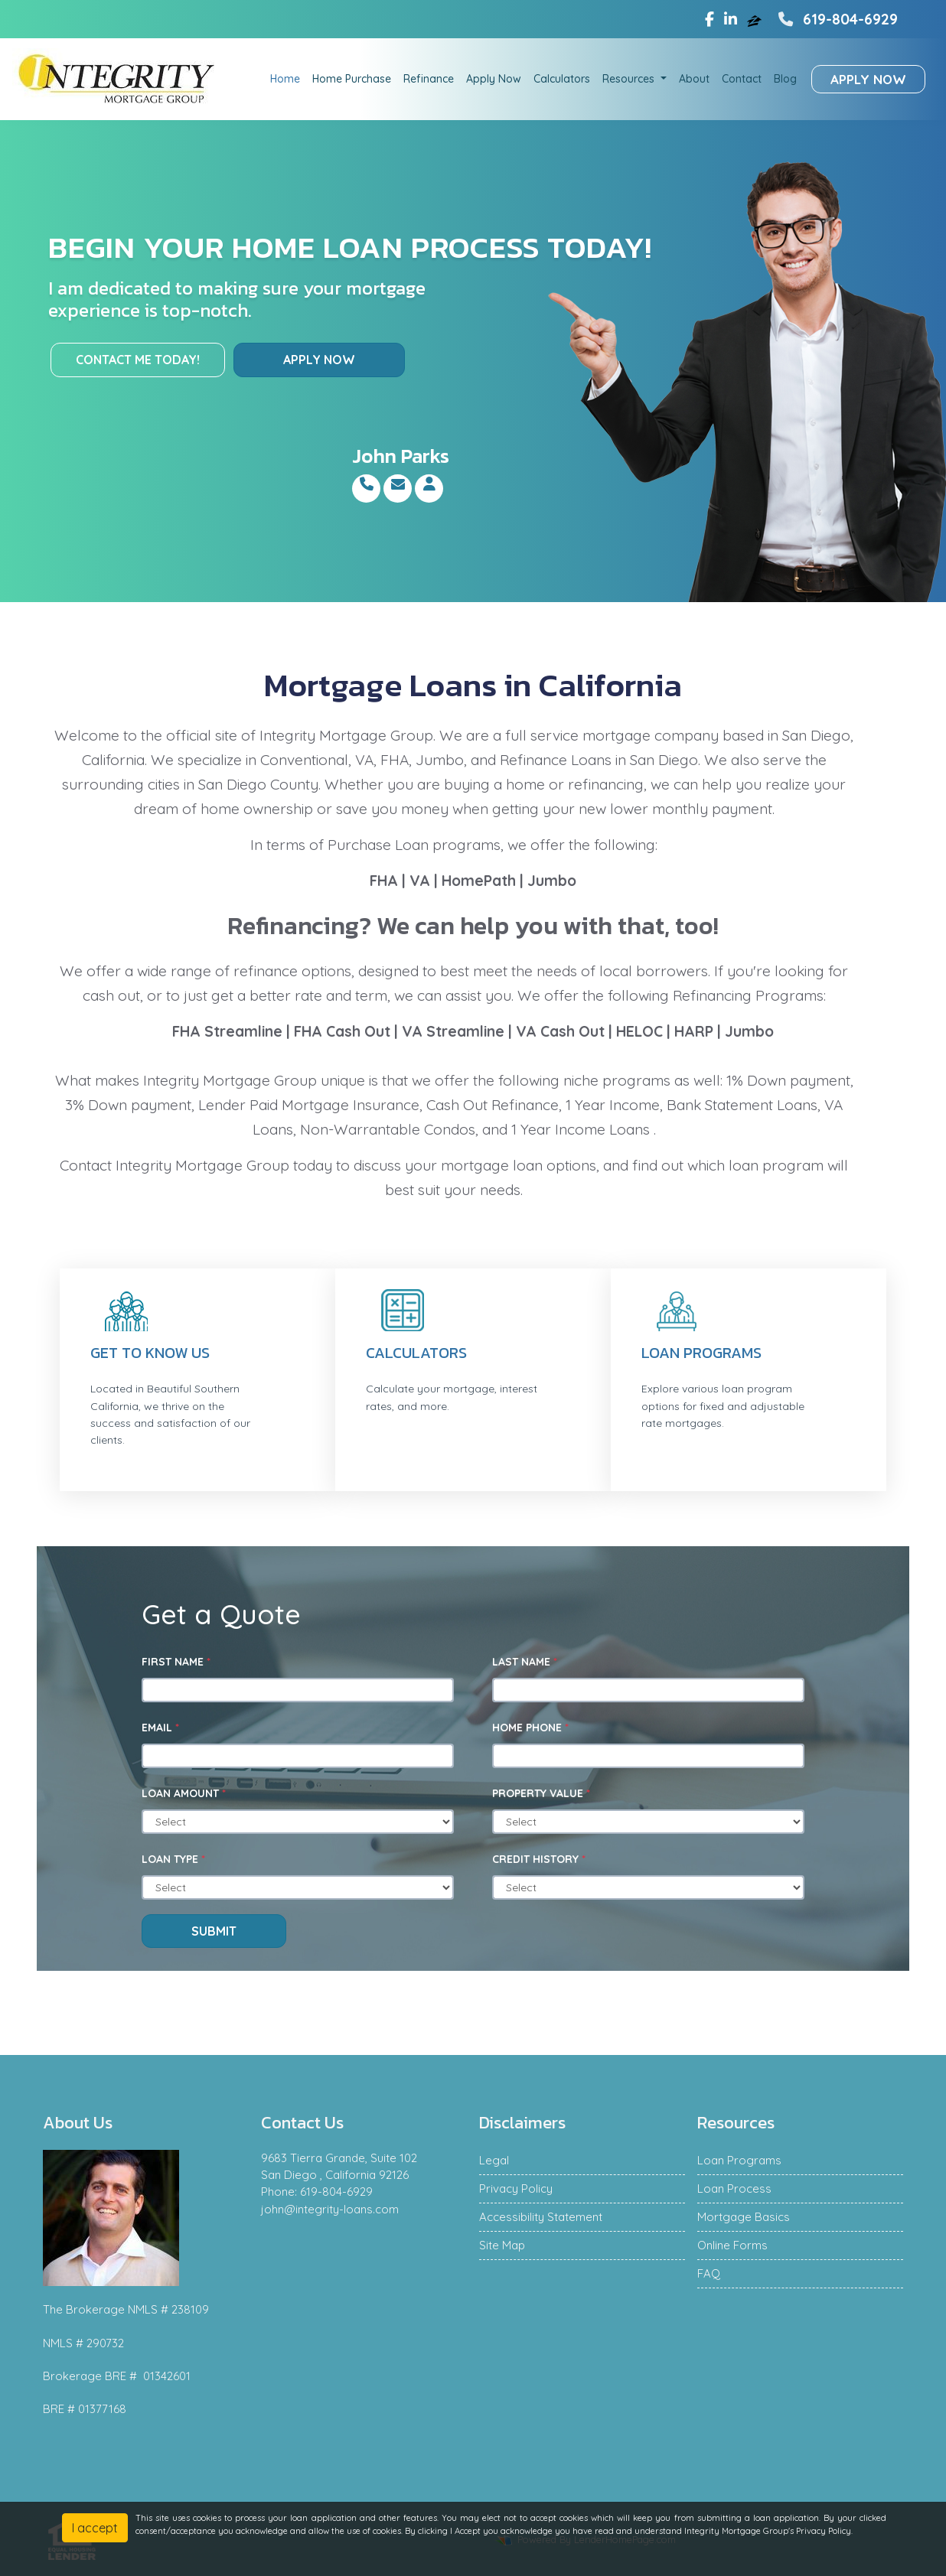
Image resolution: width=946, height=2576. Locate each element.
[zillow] (756, 19)
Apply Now (493, 79)
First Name (176, 1662)
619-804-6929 (836, 19)
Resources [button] (629, 79)
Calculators (561, 79)
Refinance (428, 79)
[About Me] (429, 484)
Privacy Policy (516, 2188)
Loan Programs (701, 1352)
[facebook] (709, 19)
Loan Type (173, 1859)
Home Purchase (351, 79)
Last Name (524, 1662)
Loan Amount (184, 1793)
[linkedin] (730, 19)
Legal (494, 2160)
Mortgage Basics (743, 2217)
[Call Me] (366, 484)
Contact (742, 79)
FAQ (708, 2273)
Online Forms (732, 2245)
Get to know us (150, 1352)
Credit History (539, 1859)
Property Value (541, 1793)
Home (285, 79)
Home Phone (530, 1727)
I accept (95, 2527)
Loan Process (734, 2188)
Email (160, 1727)
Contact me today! (138, 359)
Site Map (502, 2245)
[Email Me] (397, 484)
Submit (213, 1931)
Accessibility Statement (540, 2217)
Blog (785, 79)
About (694, 79)
